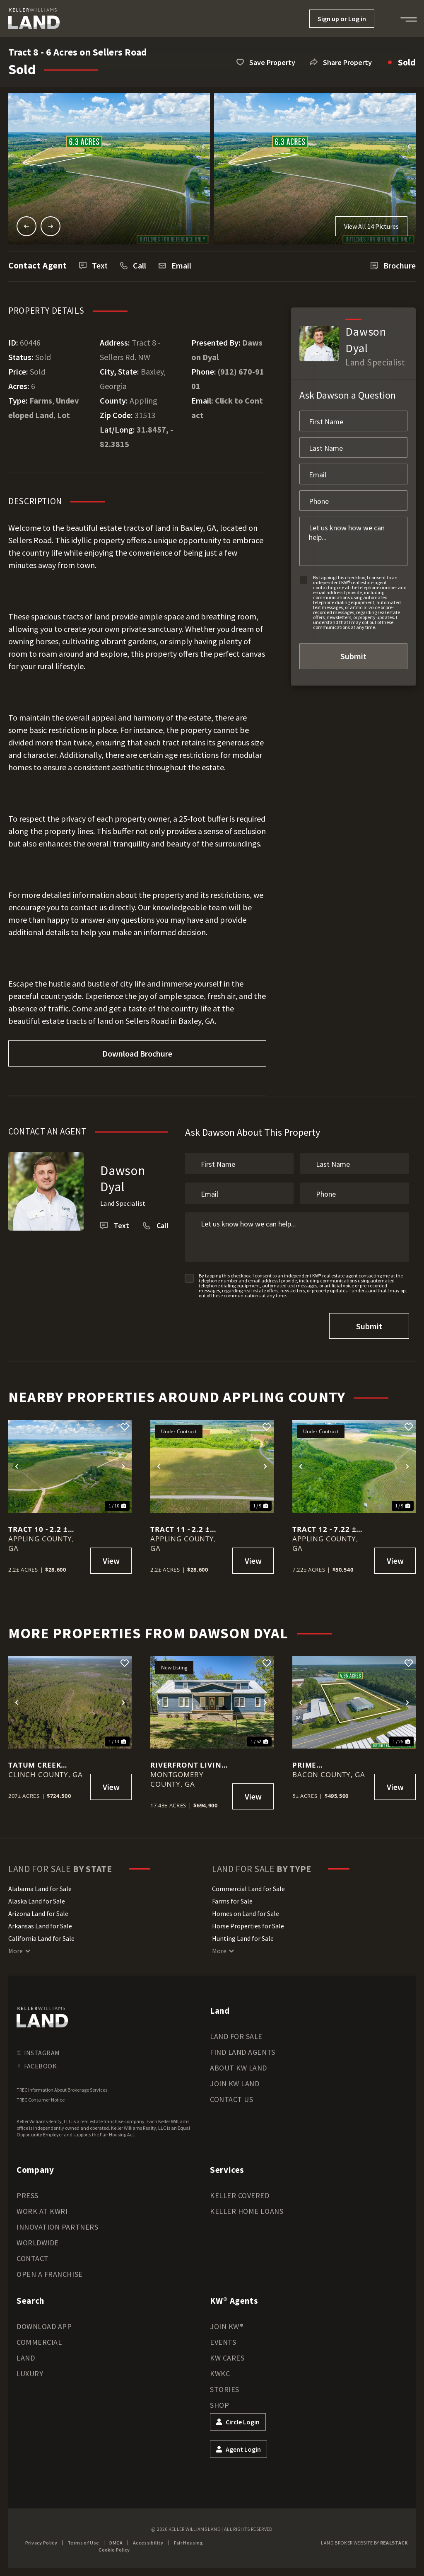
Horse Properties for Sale (248, 1926)
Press (28, 2195)
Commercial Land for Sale (248, 1888)
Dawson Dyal (123, 1178)
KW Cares (227, 2358)
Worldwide (38, 2242)
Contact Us (231, 2099)
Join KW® (226, 2326)
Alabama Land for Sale (40, 1888)
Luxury (30, 2373)
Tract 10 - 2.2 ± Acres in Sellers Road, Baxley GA (42, 1529)
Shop (219, 2405)
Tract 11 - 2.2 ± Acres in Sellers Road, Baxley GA (184, 1529)
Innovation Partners (57, 2227)
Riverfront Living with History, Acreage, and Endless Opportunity (188, 1765)
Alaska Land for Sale (36, 1901)
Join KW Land (234, 2083)
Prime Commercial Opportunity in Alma (325, 1765)
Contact (33, 2258)
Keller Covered (240, 2195)
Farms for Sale (232, 1901)
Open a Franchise (50, 2274)
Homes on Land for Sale (245, 1913)
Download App (44, 2326)
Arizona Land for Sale (38, 1913)
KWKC (220, 2373)
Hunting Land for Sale (243, 1938)
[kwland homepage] (42, 2017)
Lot (63, 415)
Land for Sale (236, 2036)
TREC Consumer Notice (41, 2100)
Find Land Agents (242, 2052)
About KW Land (238, 2068)
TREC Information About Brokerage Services (62, 2090)
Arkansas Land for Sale (40, 1926)
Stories (224, 2389)
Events (223, 2342)
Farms (40, 400)
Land (26, 2358)
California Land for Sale (41, 1938)
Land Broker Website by (364, 2543)
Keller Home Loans (246, 2211)
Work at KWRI (42, 2211)
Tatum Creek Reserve (34, 1765)
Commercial (39, 2342)
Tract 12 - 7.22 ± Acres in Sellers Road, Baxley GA (326, 1529)
